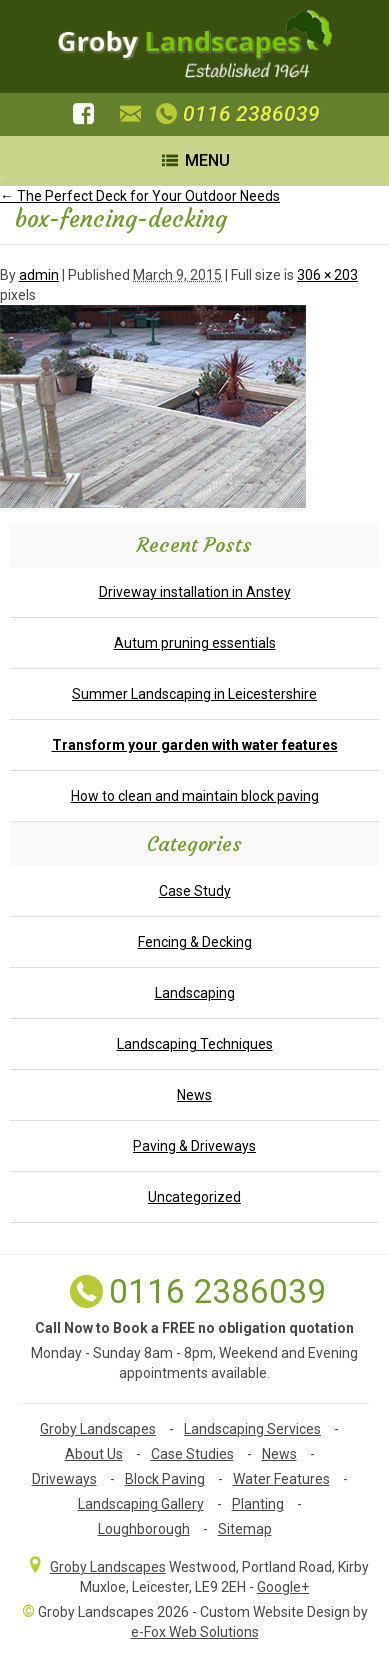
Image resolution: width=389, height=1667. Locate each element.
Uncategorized (194, 1197)
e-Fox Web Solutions (195, 1632)
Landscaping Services (252, 1429)
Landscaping (195, 993)
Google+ (283, 1587)
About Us (94, 1454)
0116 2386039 (236, 114)
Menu (194, 160)
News (194, 1095)
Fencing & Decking (195, 942)
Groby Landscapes (98, 1429)
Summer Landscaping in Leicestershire (194, 694)
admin (39, 275)
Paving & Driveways (194, 1146)
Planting (258, 1504)
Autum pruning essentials (195, 643)
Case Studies (192, 1454)
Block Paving (165, 1479)
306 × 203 (327, 275)
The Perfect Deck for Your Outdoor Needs (140, 196)
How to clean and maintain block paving (195, 796)
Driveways (64, 1479)
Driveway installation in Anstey (195, 592)
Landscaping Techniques (195, 1044)
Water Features (281, 1479)
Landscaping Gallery (141, 1504)
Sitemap (245, 1529)
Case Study (195, 891)
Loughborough (144, 1529)
